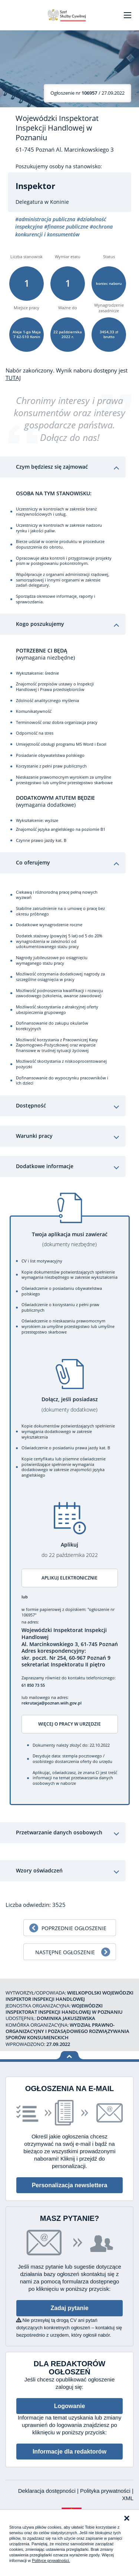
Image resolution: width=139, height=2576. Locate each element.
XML (127, 2498)
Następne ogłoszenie (65, 1952)
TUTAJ (13, 377)
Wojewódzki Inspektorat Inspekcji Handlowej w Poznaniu (57, 128)
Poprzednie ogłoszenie (74, 1928)
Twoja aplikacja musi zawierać (69, 1239)
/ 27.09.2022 (87, 93)
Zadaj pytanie (69, 2308)
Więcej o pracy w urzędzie (69, 1724)
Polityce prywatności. (51, 2560)
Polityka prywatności (106, 2491)
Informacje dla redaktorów (69, 2451)
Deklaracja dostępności (47, 2491)
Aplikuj (69, 1550)
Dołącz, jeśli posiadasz (69, 1404)
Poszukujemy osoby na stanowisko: (59, 166)
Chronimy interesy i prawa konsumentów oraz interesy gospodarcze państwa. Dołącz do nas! (69, 419)
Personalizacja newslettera (69, 2185)
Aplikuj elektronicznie (69, 1578)
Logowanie (69, 2406)
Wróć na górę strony (69, 2055)
